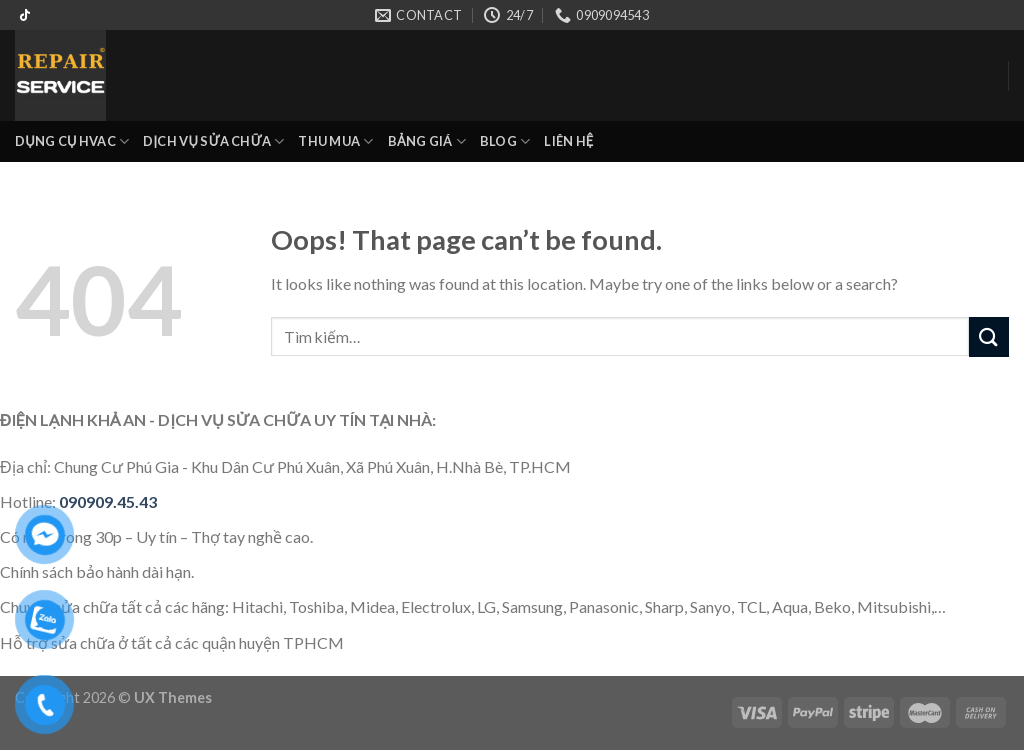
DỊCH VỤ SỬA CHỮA (213, 141)
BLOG (505, 141)
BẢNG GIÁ (427, 141)
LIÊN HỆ (568, 141)
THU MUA (335, 141)
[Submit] (989, 336)
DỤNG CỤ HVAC (72, 141)
